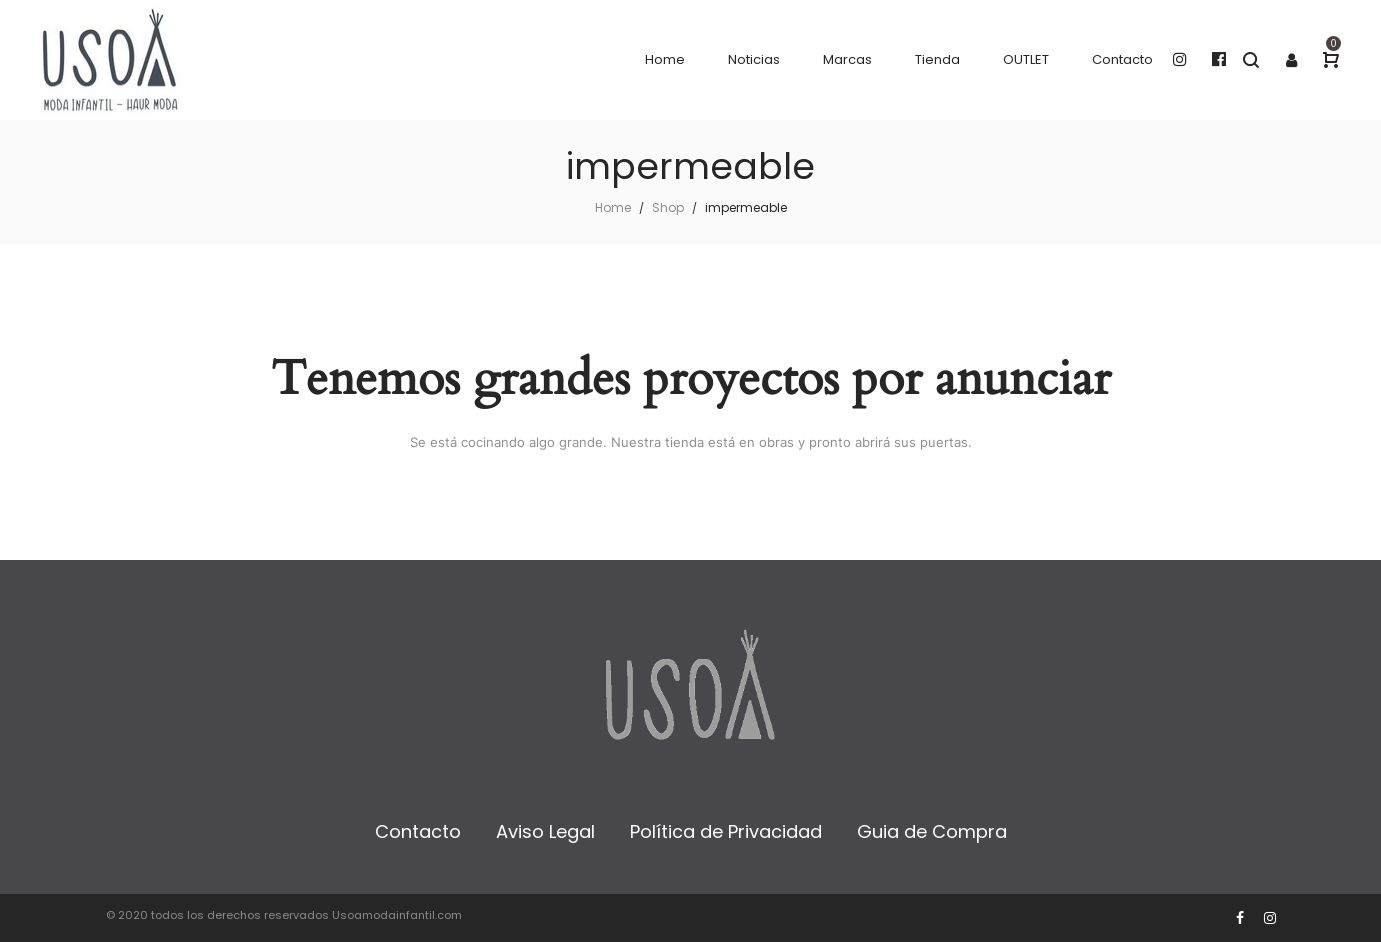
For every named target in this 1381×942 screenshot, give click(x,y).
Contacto (418, 831)
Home (613, 207)
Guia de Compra (932, 831)
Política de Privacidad (726, 831)
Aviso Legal (545, 831)
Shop (668, 207)
